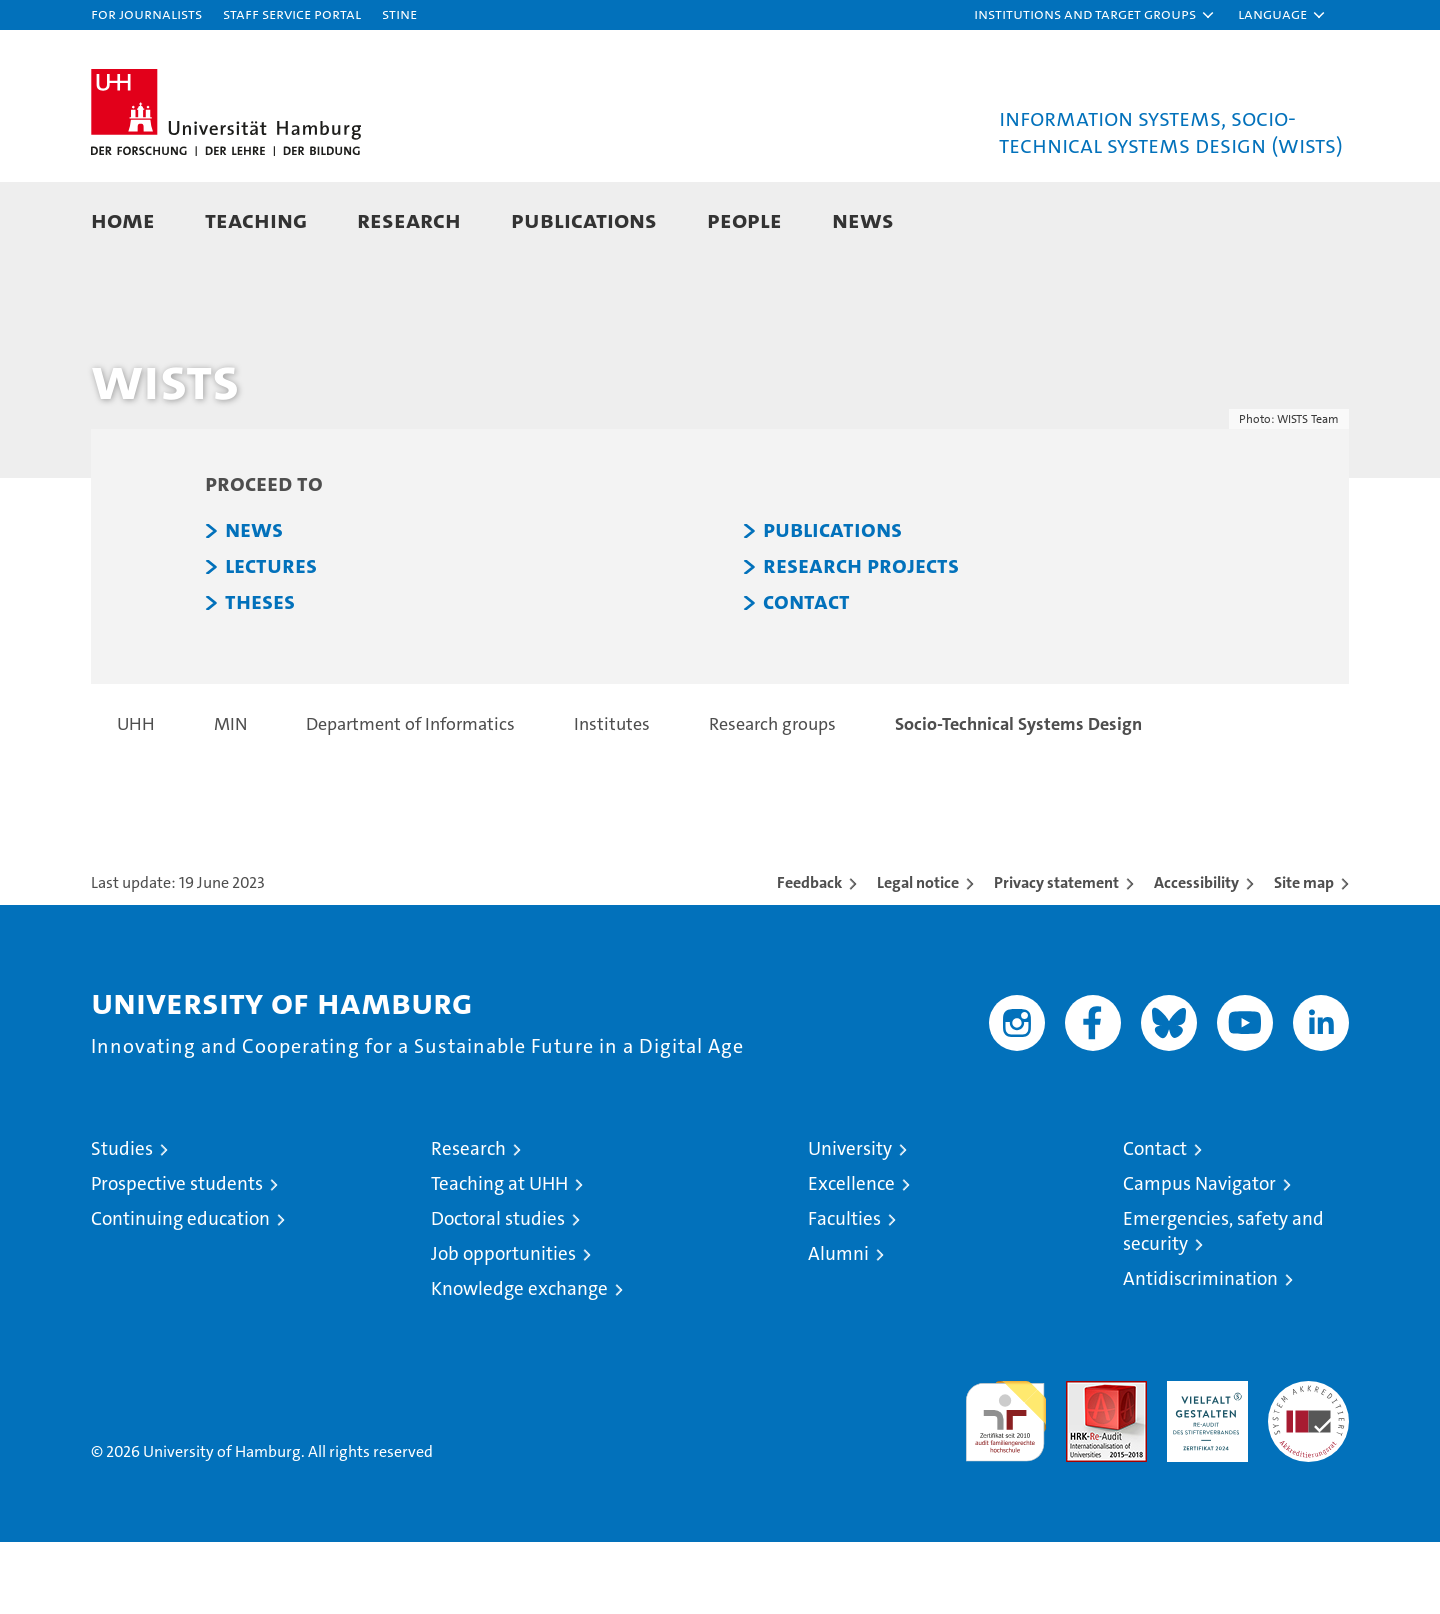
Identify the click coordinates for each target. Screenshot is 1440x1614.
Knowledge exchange (519, 1360)
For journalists (146, 13)
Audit (1085, 1463)
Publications (584, 219)
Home (123, 219)
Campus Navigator (1199, 1255)
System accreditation (1308, 1474)
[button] (1095, 15)
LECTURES (271, 638)
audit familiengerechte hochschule (1005, 1484)
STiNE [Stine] (399, 13)
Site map (1304, 954)
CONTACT (806, 674)
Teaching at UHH (499, 1255)
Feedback (809, 954)
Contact (1155, 1220)
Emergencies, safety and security (1223, 1303)
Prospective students (177, 1255)
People (744, 219)
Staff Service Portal (292, 13)
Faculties (844, 1290)
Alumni (838, 1325)
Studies (122, 1220)
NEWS (254, 602)
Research (409, 219)
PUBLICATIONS (832, 602)
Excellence (851, 1255)
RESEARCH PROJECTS (861, 638)
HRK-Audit (1202, 1463)
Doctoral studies (498, 1290)
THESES (260, 674)
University (850, 1220)
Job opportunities (503, 1325)
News (863, 219)
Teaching (256, 219)
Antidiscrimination (1200, 1350)
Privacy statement (1056, 954)
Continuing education (180, 1290)
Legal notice (918, 954)
